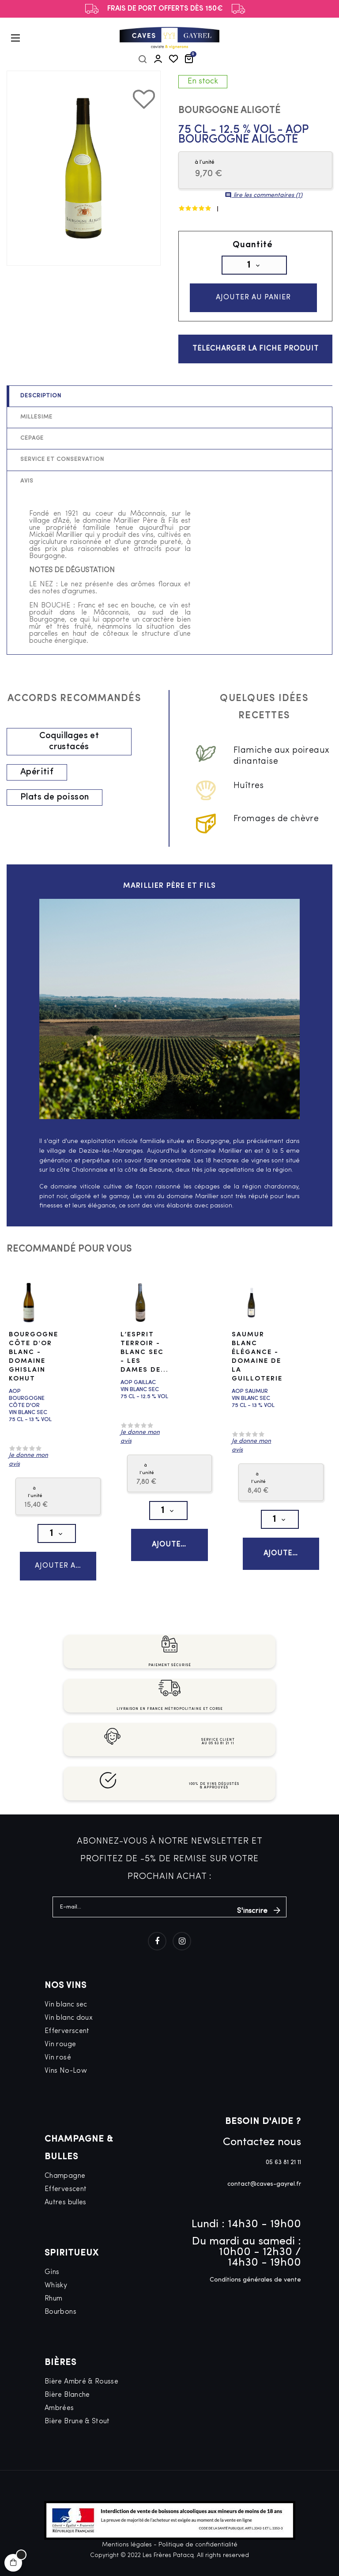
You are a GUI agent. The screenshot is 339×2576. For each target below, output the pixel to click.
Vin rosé (58, 2075)
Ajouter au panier (252, 299)
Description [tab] (40, 407)
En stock (203, 81)
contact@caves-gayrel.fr (264, 2202)
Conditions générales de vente (255, 2298)
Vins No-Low (66, 2089)
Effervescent (66, 2207)
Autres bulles (66, 2220)
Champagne (65, 2194)
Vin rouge (60, 2062)
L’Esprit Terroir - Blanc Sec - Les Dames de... (145, 1363)
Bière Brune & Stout (77, 2439)
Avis (27, 491)
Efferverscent (67, 2049)
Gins (52, 2290)
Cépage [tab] (32, 449)
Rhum (53, 2316)
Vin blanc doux (69, 2036)
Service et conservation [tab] (62, 470)
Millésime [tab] (36, 428)
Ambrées (59, 2426)
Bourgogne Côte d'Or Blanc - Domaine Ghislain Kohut (33, 1367)
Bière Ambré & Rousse (81, 2399)
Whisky (56, 2303)
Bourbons (60, 2330)
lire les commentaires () (263, 195)
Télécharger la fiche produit (255, 358)
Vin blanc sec (66, 2022)
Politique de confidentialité (197, 2563)
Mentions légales (127, 2563)
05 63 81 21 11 (283, 2180)
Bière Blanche (67, 2413)
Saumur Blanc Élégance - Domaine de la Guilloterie (257, 1367)
